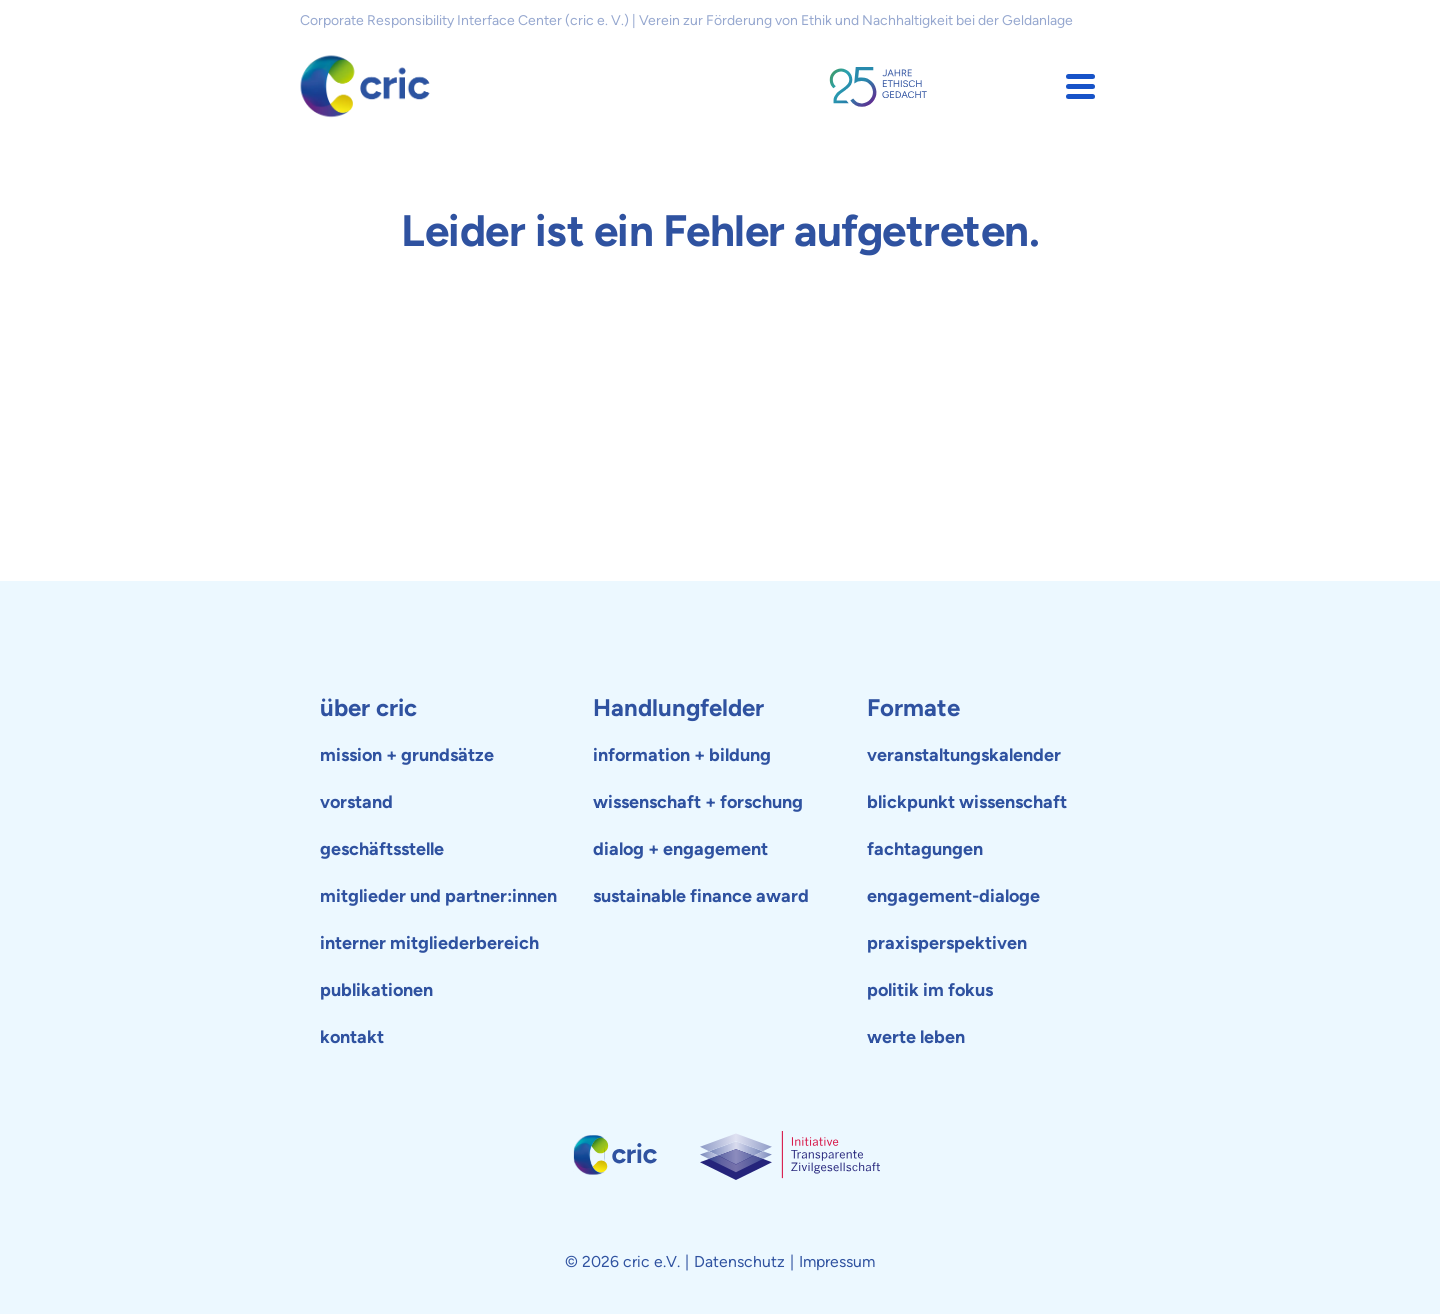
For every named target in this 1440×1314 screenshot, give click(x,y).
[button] (1080, 86)
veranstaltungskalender (964, 755)
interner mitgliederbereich (429, 943)
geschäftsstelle (382, 849)
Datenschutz (739, 1261)
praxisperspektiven (947, 943)
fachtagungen (925, 849)
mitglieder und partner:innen (438, 896)
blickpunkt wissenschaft (967, 802)
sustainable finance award (701, 896)
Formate (913, 707)
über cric (368, 707)
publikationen (376, 990)
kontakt (352, 1037)
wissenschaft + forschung (698, 802)
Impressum (837, 1261)
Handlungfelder (678, 707)
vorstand (356, 802)
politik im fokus (930, 990)
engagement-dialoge (953, 896)
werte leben (916, 1037)
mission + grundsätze (407, 755)
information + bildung (682, 755)
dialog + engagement (680, 849)
